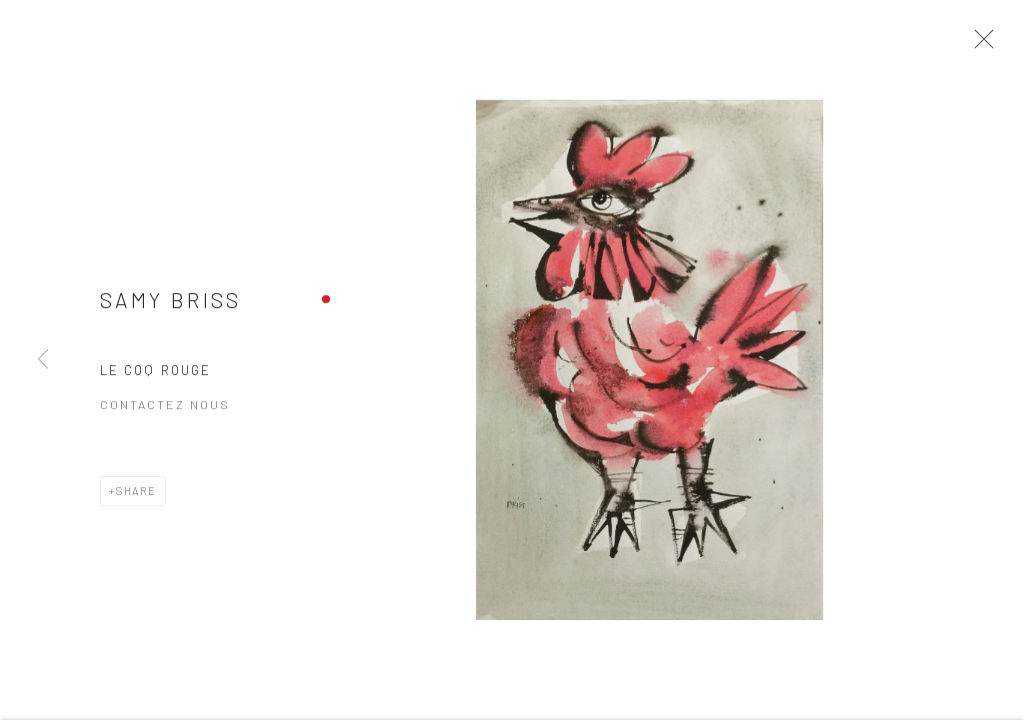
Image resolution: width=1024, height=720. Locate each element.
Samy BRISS (171, 304)
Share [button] (136, 496)
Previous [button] (43, 360)
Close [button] (980, 45)
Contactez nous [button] (165, 410)
